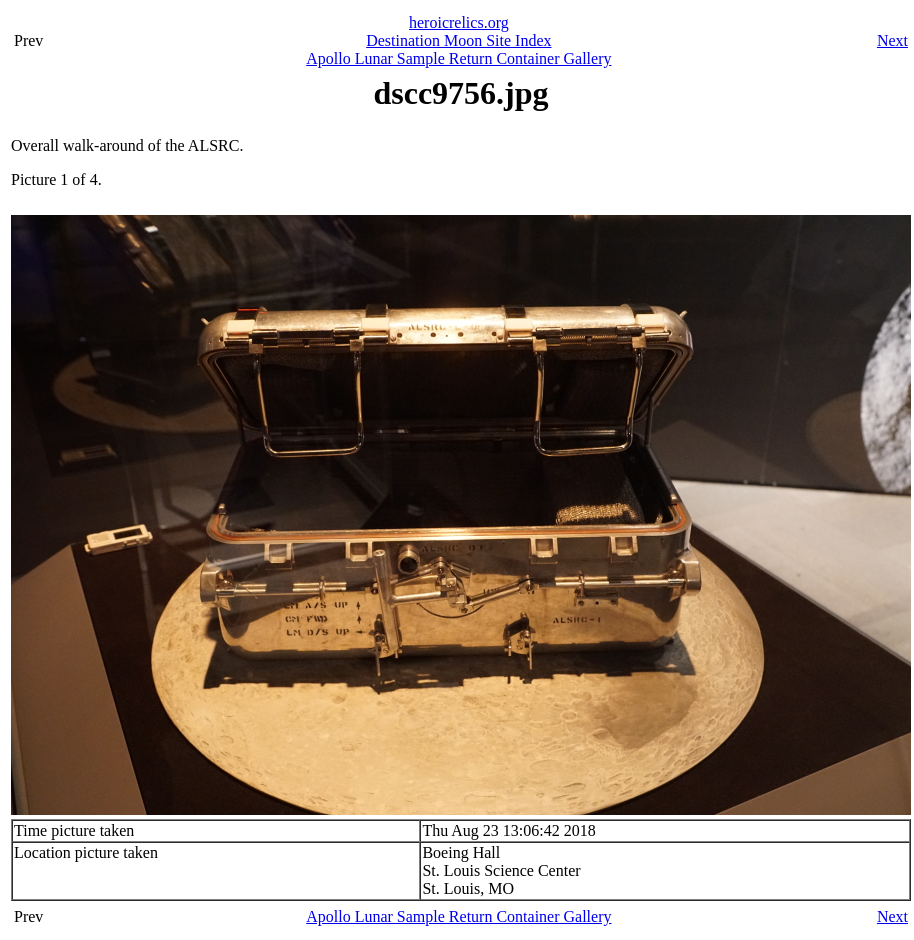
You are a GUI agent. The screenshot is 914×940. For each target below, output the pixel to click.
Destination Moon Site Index (458, 40)
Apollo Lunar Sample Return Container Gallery (458, 58)
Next (892, 40)
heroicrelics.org (459, 22)
